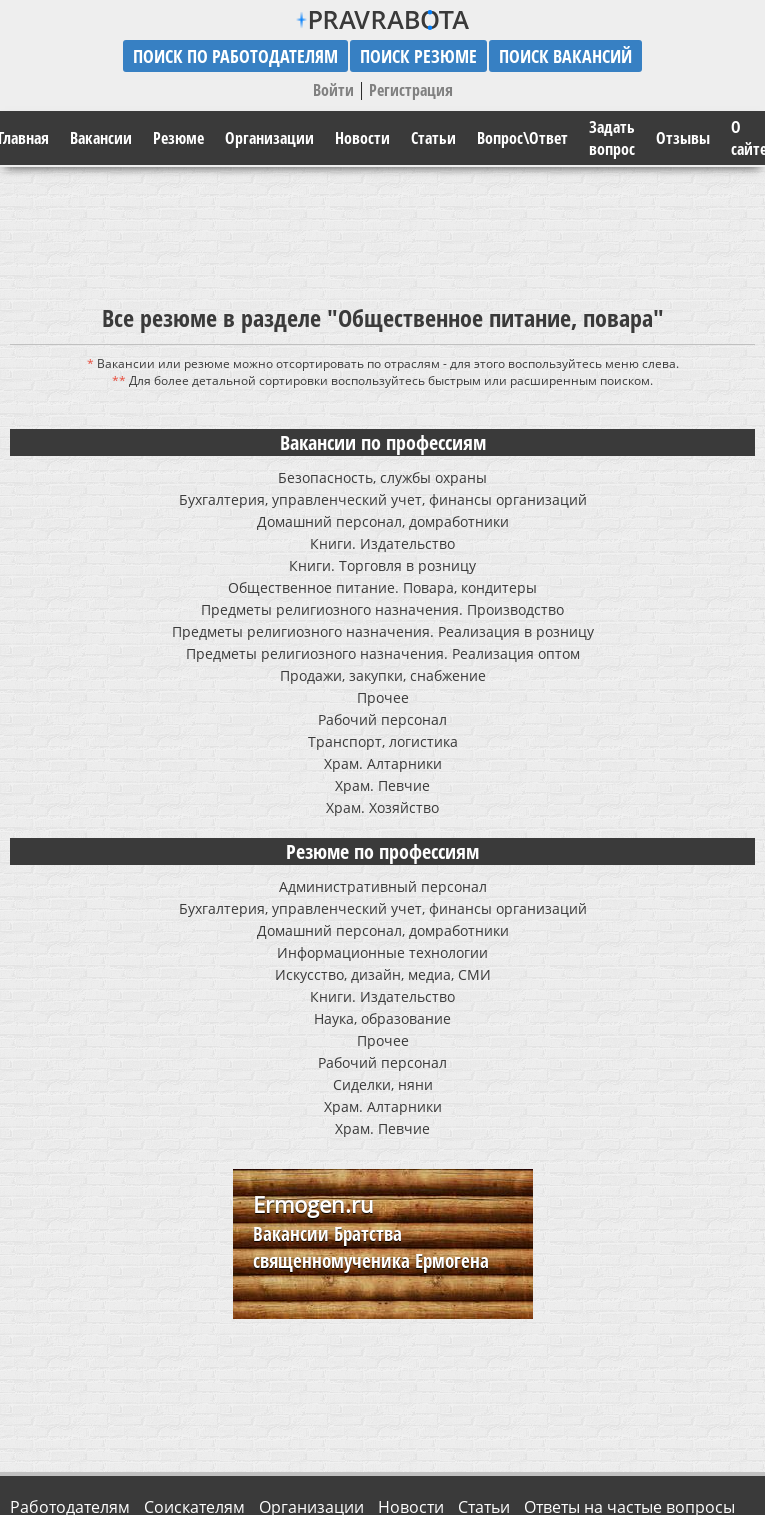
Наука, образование (382, 1018)
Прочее (383, 697)
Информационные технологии (382, 952)
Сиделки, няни (383, 1084)
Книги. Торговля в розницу (382, 565)
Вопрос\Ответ (522, 138)
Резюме (178, 138)
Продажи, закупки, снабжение (383, 675)
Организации (269, 138)
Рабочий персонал (382, 719)
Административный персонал (383, 886)
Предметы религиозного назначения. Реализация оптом (383, 653)
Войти (333, 90)
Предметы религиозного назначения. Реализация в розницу (383, 631)
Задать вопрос (612, 138)
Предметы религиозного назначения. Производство (382, 609)
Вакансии (101, 138)
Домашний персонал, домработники (383, 521)
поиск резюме (418, 56)
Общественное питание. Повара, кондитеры (382, 587)
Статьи (433, 138)
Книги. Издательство (382, 543)
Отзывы (683, 138)
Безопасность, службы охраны (382, 477)
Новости (362, 138)
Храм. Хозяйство (382, 807)
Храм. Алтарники (383, 763)
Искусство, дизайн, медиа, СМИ (383, 974)
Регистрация (411, 90)
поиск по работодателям (235, 56)
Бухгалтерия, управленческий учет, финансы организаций (383, 499)
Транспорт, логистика (383, 741)
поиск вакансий (565, 56)
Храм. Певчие (382, 785)
